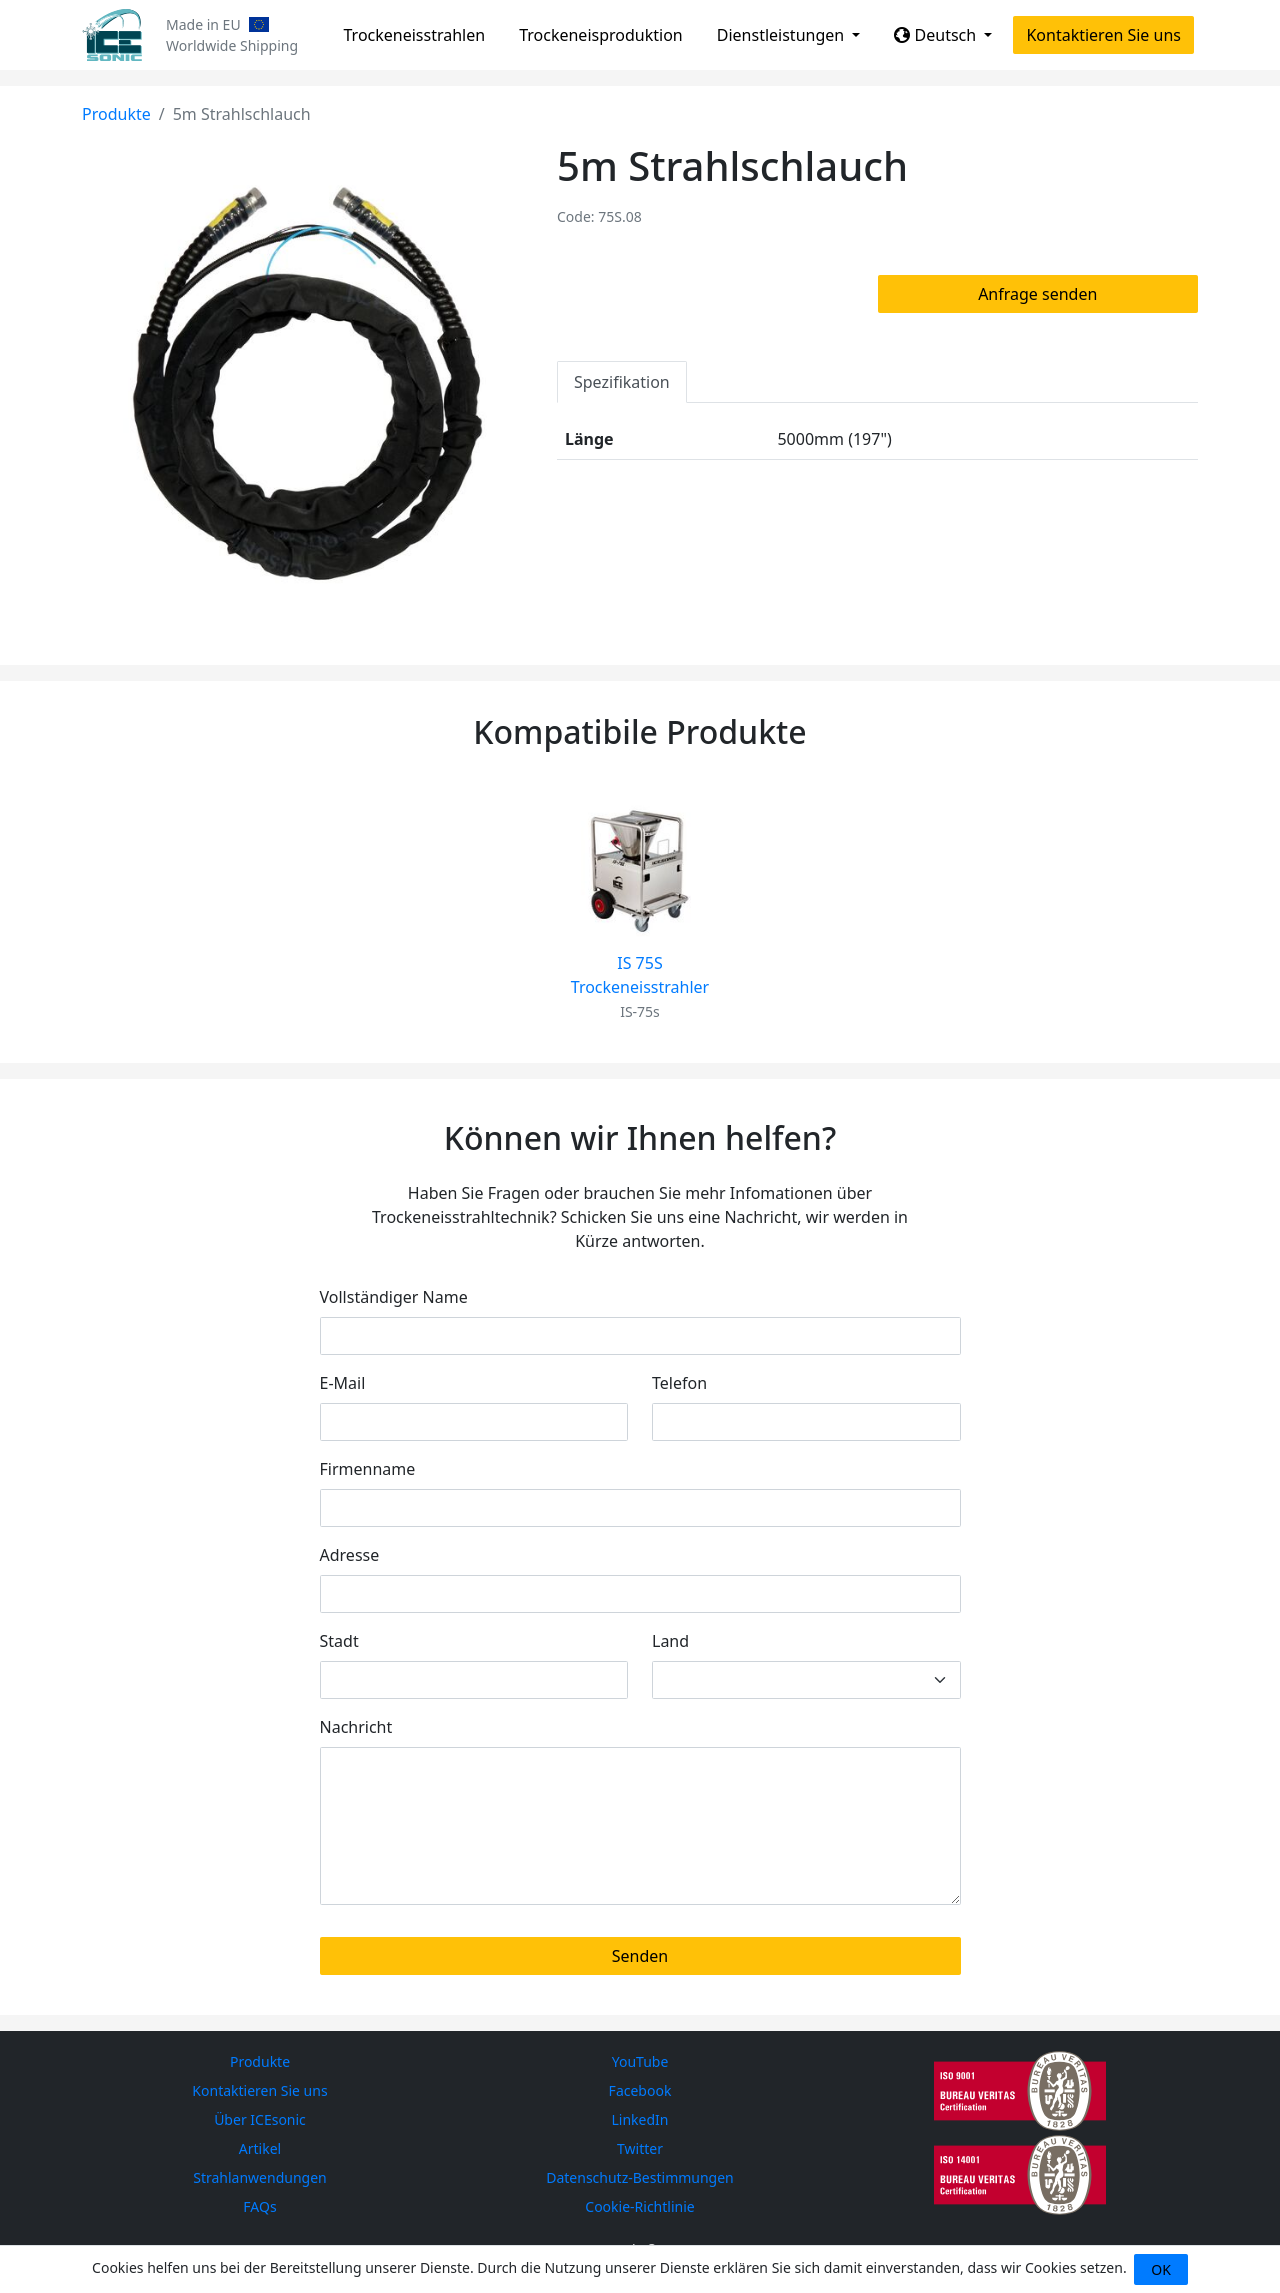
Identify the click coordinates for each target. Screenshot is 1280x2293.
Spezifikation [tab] (622, 382)
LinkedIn (640, 2119)
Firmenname (368, 1469)
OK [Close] (1161, 2269)
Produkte (116, 114)
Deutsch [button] (937, 35)
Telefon (679, 1383)
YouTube (640, 2061)
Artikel (260, 2148)
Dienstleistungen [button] (783, 35)
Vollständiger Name (394, 1297)
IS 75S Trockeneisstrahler (640, 975)
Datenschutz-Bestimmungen (640, 2177)
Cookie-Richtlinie (639, 2206)
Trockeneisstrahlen (415, 35)
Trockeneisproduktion (601, 35)
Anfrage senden (1037, 294)
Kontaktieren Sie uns (1103, 35)
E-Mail (343, 1383)
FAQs (259, 2206)
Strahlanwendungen (260, 2177)
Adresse (350, 1555)
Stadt (339, 1641)
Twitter (640, 2148)
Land (670, 1641)
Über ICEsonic (260, 2119)
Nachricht (356, 1727)
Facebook (640, 2090)
